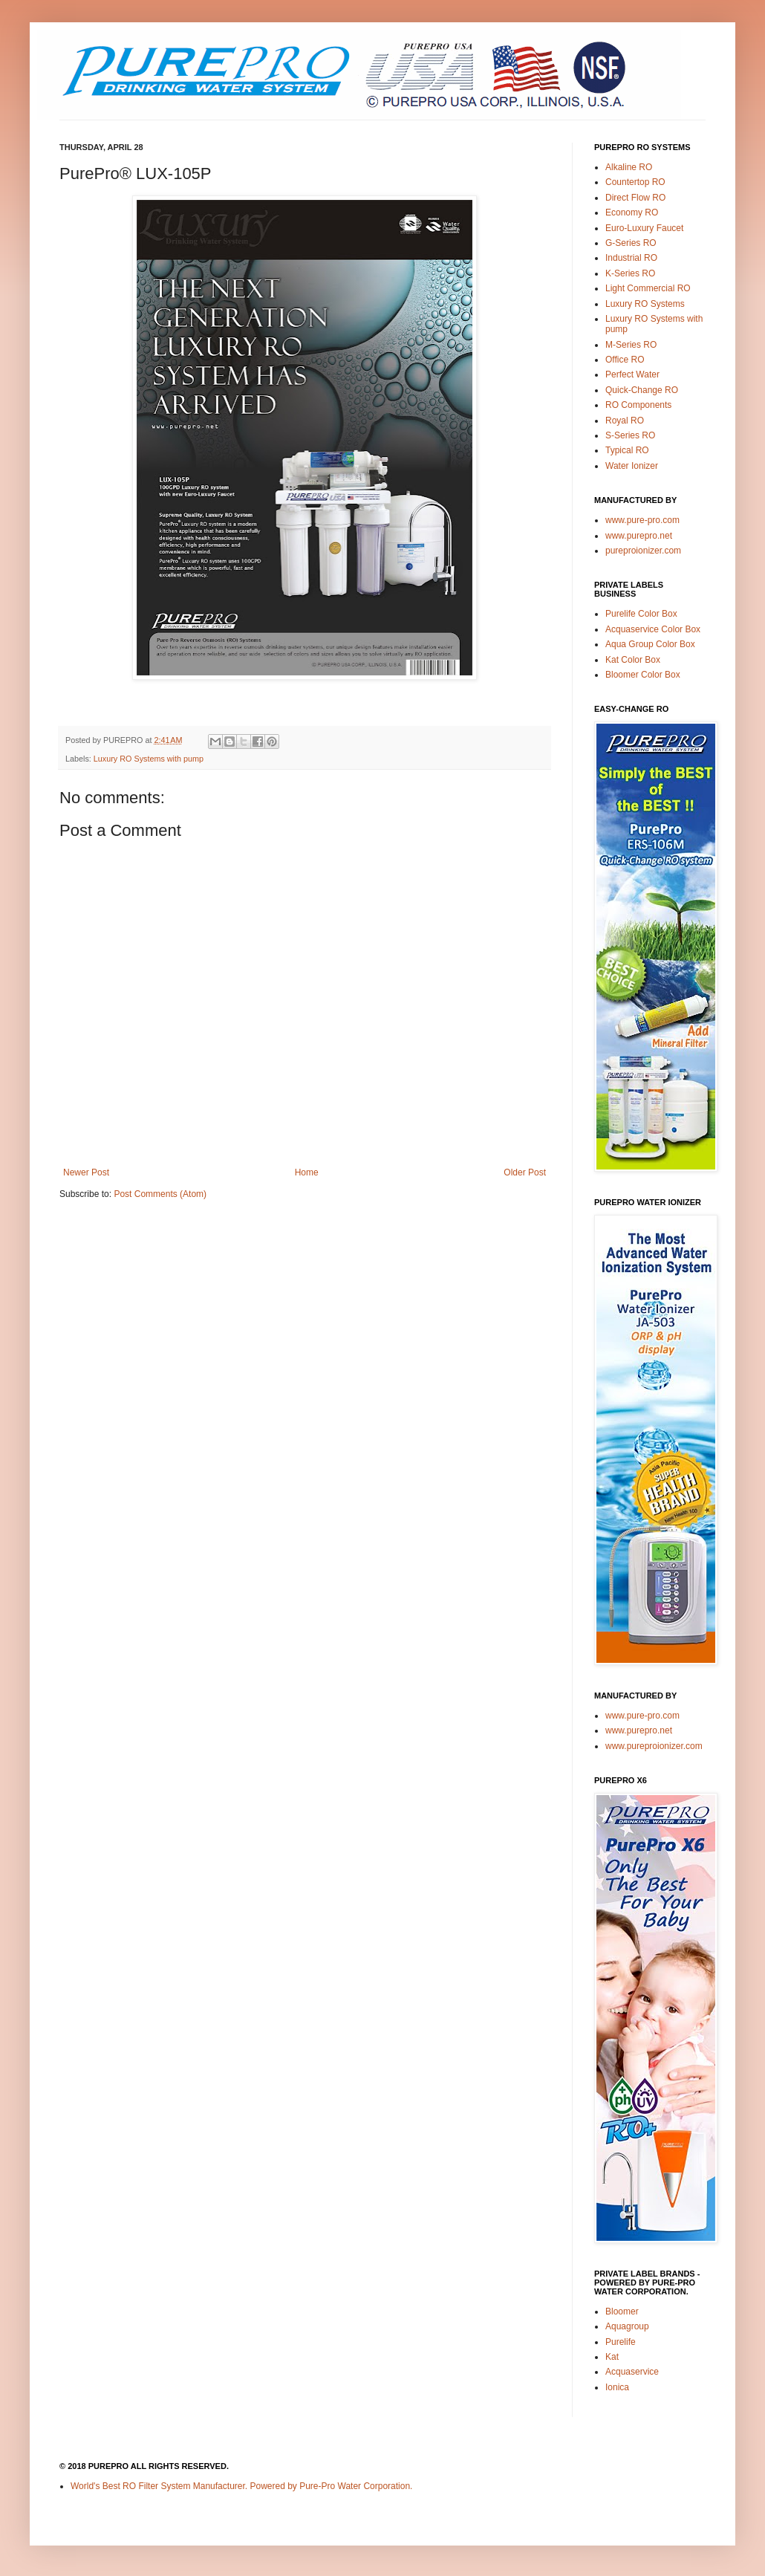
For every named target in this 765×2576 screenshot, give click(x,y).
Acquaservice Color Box (652, 629)
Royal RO (624, 420)
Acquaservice (632, 2371)
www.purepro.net (638, 536)
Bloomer (622, 2311)
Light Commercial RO (648, 288)
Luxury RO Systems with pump (149, 758)
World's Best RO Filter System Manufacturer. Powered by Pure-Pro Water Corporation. (241, 2486)
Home (307, 1172)
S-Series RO (630, 435)
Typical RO (627, 450)
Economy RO (631, 212)
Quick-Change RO (641, 390)
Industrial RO (631, 258)
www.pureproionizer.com (654, 1746)
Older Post (525, 1172)
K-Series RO (630, 273)
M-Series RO (631, 345)
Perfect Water (632, 374)
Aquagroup (627, 2326)
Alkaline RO (628, 167)
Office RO (624, 359)
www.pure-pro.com (642, 520)
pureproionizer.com (643, 550)
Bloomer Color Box (642, 674)
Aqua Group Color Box (650, 644)
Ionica (617, 2387)
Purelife (620, 2342)
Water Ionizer (631, 466)
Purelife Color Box (641, 614)
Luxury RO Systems (645, 304)
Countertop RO (635, 182)
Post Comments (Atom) (160, 1194)
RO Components (638, 405)
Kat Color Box (632, 660)
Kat (612, 2357)
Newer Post (86, 1172)
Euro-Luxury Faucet (644, 228)
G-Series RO (631, 243)
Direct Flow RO (635, 197)
